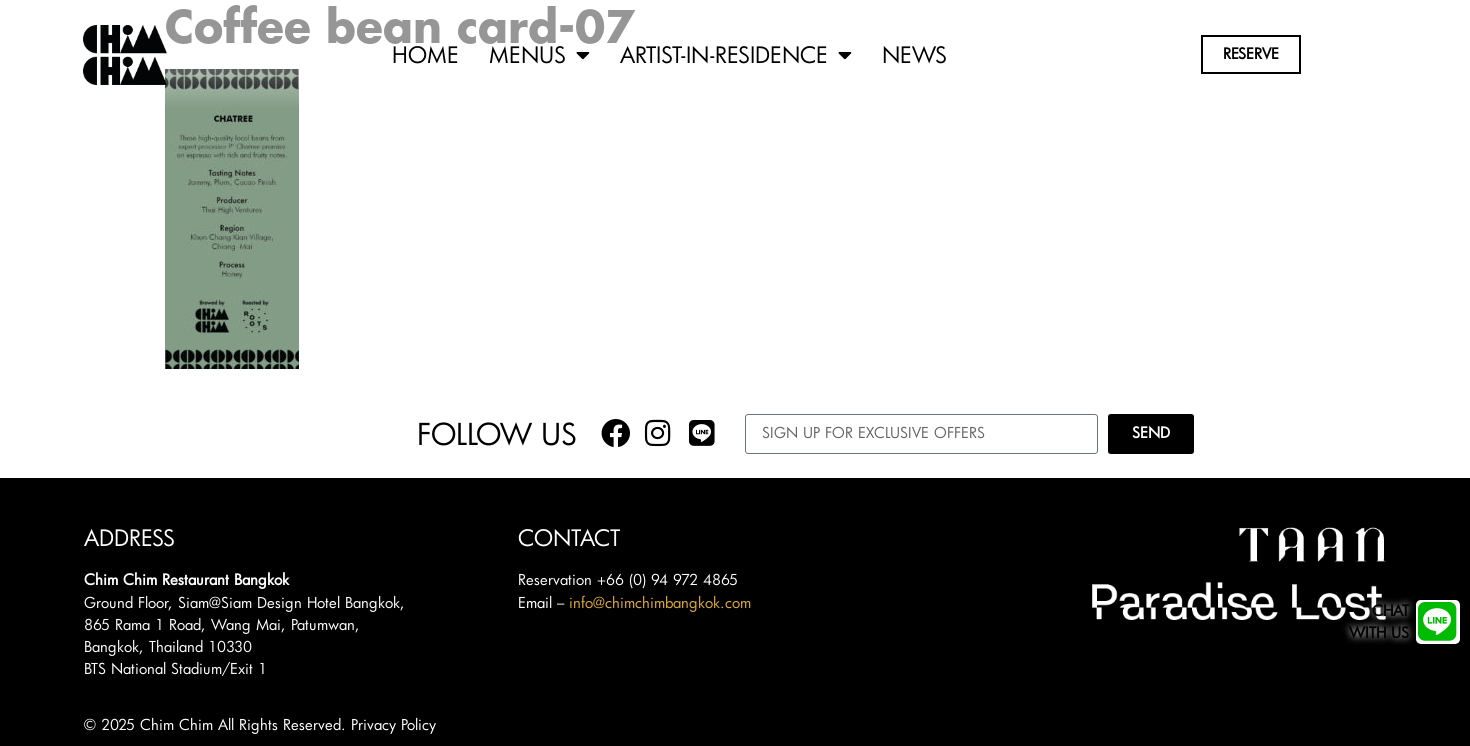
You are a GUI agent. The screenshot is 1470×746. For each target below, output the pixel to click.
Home (425, 54)
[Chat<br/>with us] (1438, 622)
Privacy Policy (393, 724)
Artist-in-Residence (736, 54)
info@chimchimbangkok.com (660, 602)
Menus (539, 54)
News (914, 54)
